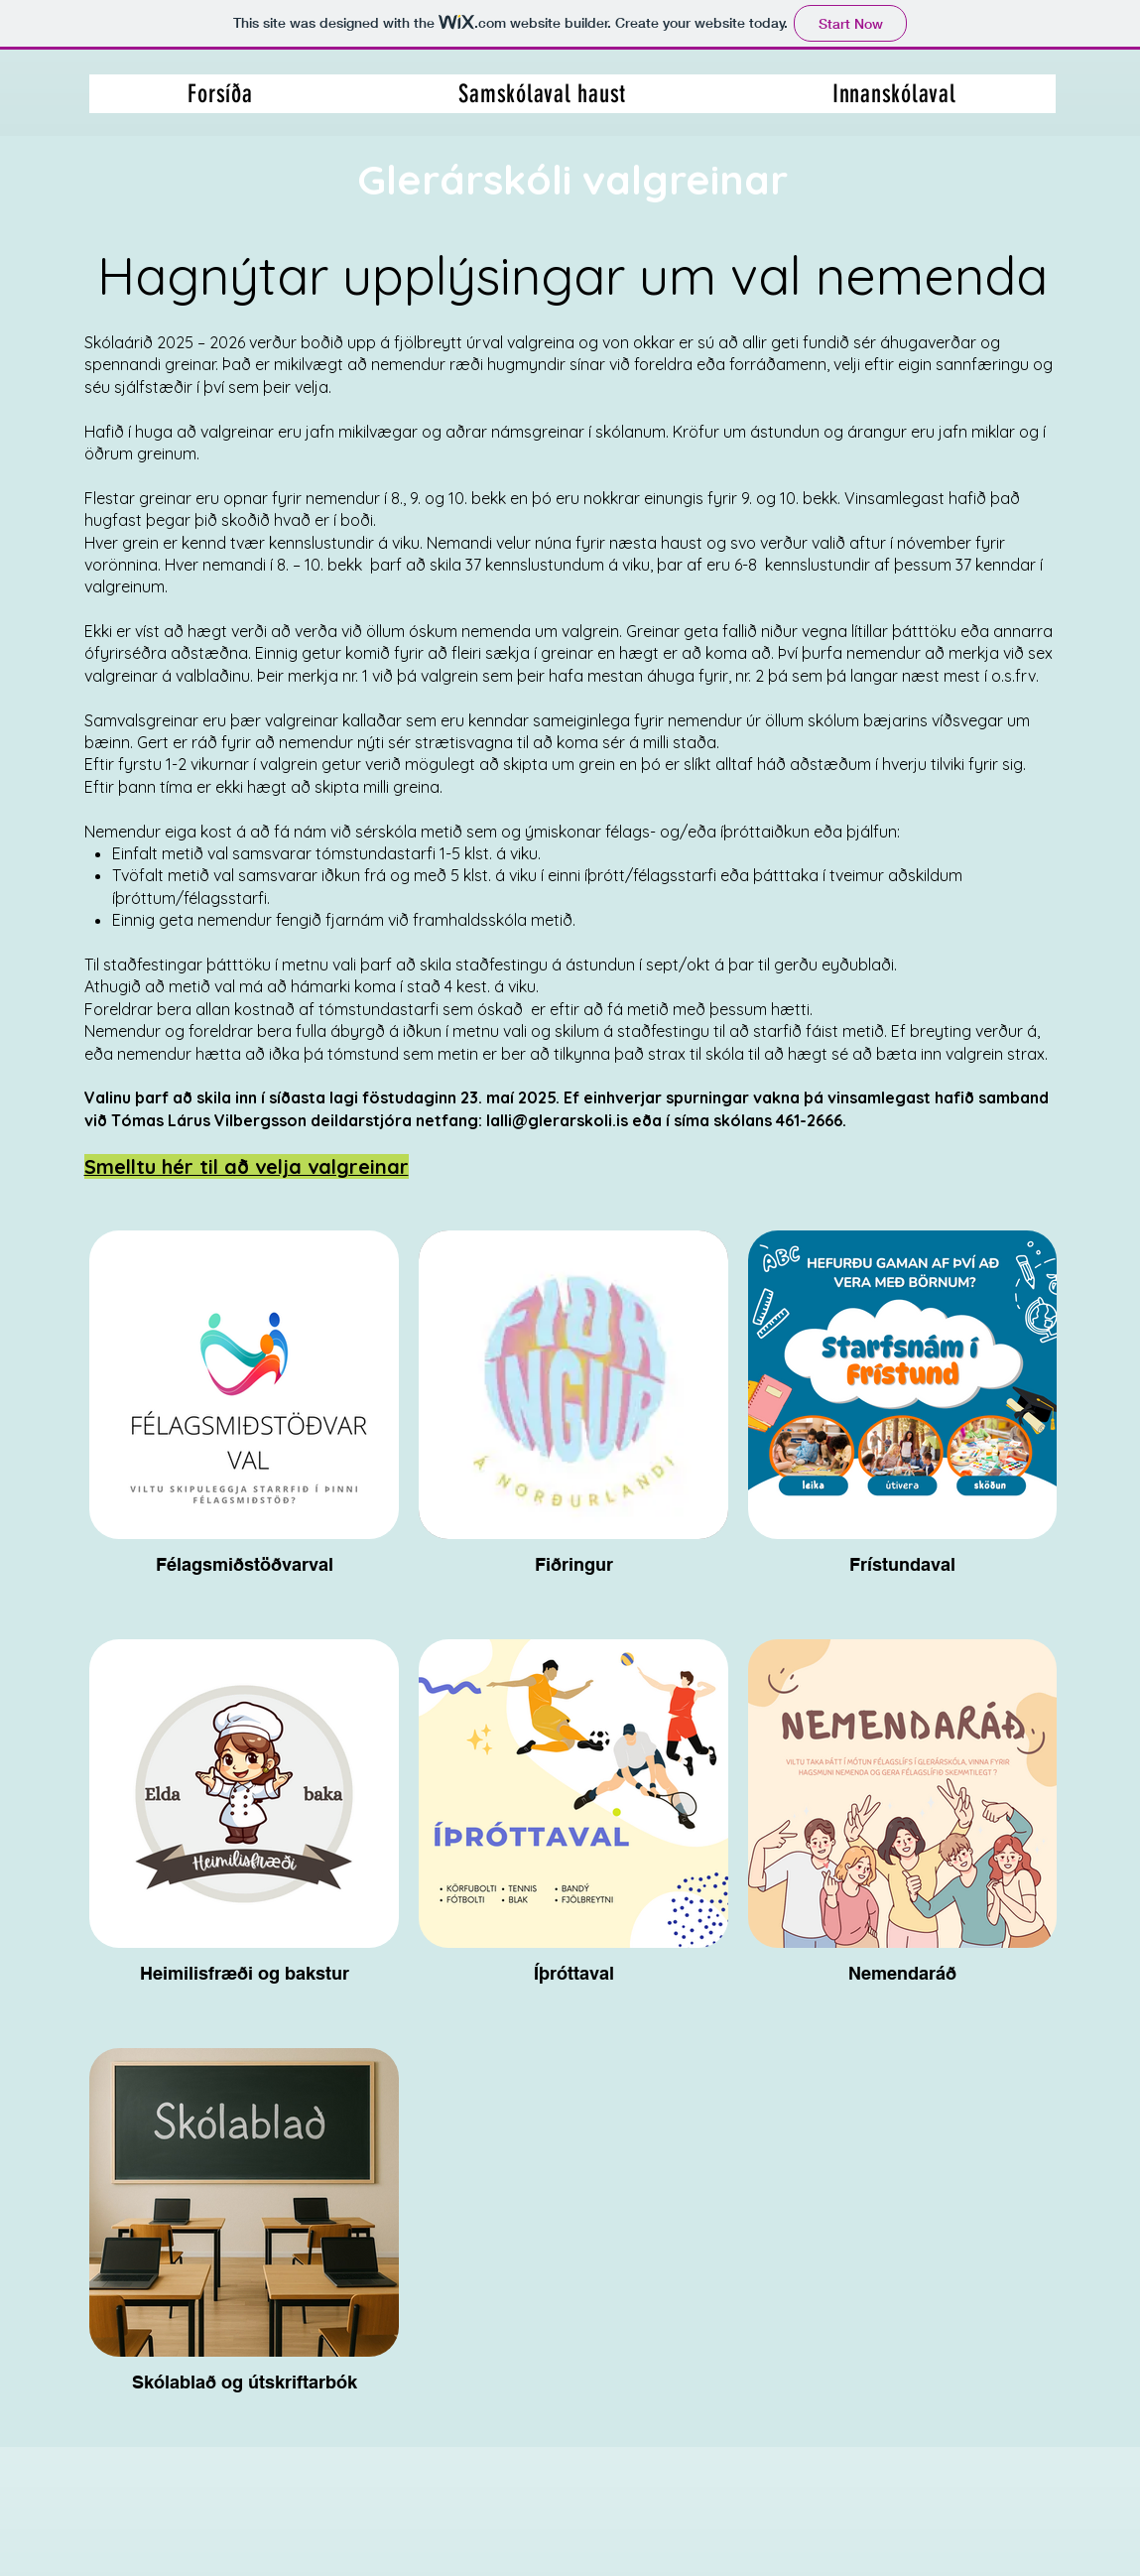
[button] (894, 93)
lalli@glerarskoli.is (557, 1120)
